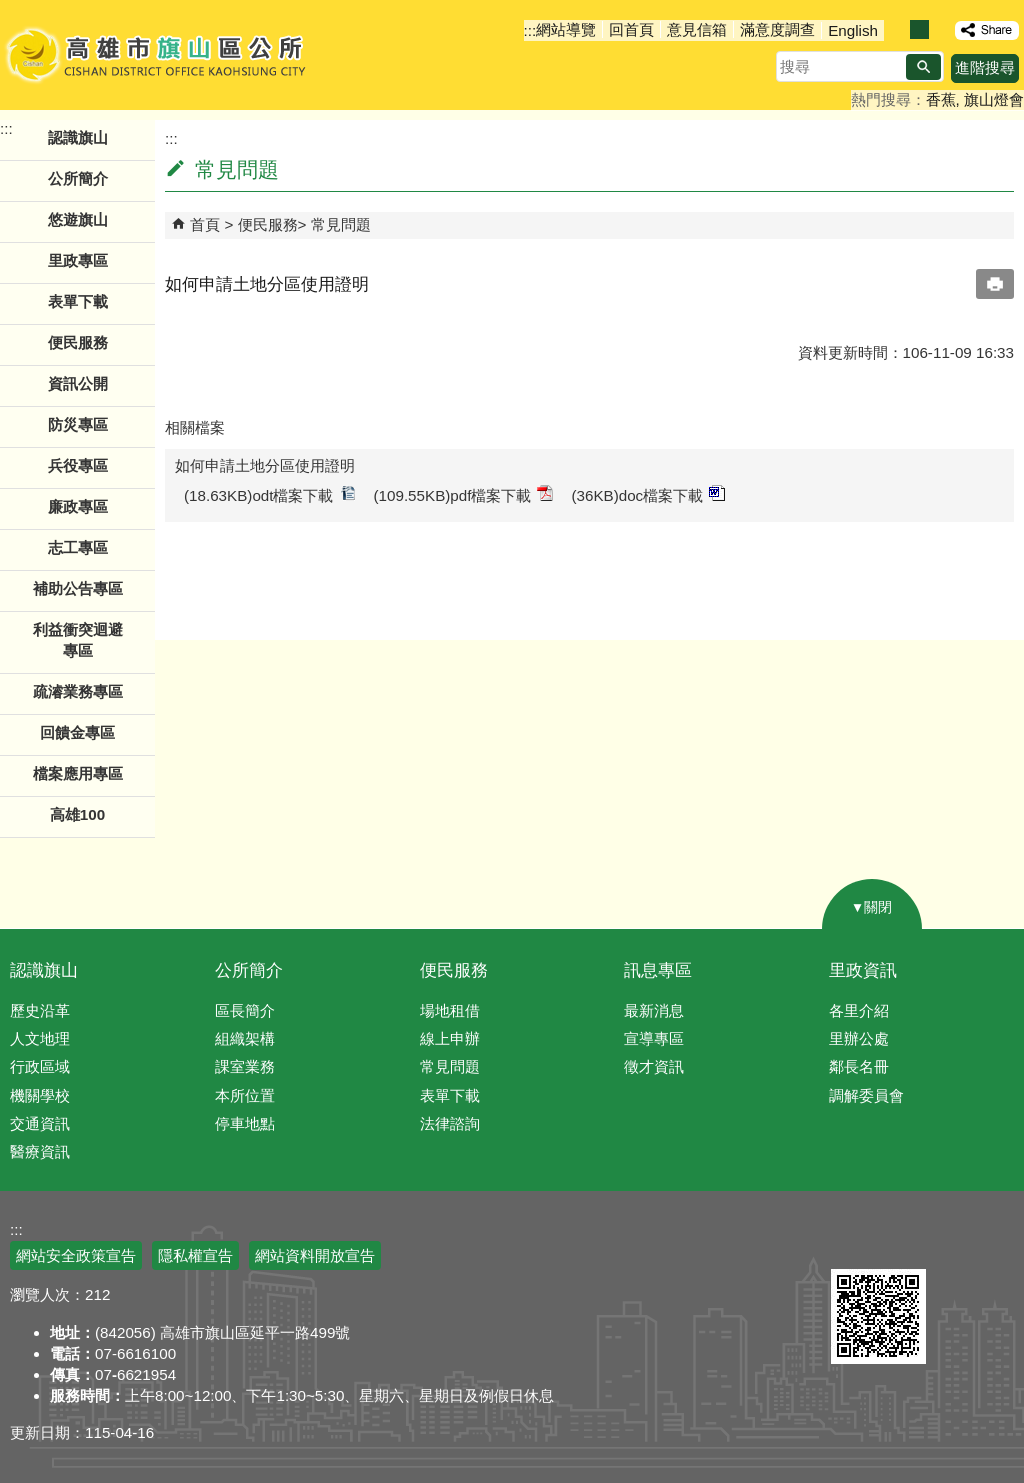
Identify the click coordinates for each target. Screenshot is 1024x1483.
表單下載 (78, 301)
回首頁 (631, 29)
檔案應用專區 (78, 773)
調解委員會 (866, 1095)
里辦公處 (859, 1038)
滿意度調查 (777, 29)
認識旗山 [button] (78, 137)
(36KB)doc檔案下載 (648, 494)
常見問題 (341, 224)
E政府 (852, 1243)
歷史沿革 (40, 1010)
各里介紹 (859, 1010)
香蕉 (941, 99)
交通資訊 (40, 1123)
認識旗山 (44, 970)
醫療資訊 (40, 1151)
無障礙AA (951, 1245)
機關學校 (40, 1095)
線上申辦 (450, 1038)
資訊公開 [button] (78, 383)
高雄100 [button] (77, 814)
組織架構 (245, 1038)
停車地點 (245, 1123)
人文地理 (40, 1038)
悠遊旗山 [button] (78, 219)
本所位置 (245, 1095)
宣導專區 (654, 1038)
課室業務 (245, 1066)
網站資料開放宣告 (315, 1255)
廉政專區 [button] (78, 506)
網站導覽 (566, 29)
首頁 (205, 224)
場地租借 (450, 1010)
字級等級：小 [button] (898, 29)
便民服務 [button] (78, 342)
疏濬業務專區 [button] (78, 691)
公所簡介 (249, 970)
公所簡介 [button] (78, 178)
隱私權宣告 (195, 1255)
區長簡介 (245, 1010)
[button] (923, 67)
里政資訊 (863, 970)
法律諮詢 (450, 1123)
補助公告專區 (78, 588)
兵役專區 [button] (78, 465)
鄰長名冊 (859, 1066)
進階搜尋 (985, 67)
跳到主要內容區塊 (10, 10)
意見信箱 (697, 29)
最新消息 (654, 1010)
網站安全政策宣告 (76, 1255)
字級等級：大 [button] (940, 29)
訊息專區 (658, 970)
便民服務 (268, 224)
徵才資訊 (654, 1066)
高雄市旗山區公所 (157, 55)
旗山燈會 (994, 99)
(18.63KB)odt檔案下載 (270, 494)
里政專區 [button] (78, 260)
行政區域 (40, 1066)
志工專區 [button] (78, 547)
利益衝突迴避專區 (78, 640)
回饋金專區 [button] (77, 732)
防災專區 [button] (78, 424)
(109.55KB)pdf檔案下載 (464, 494)
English (853, 30)
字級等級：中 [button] (919, 29)
